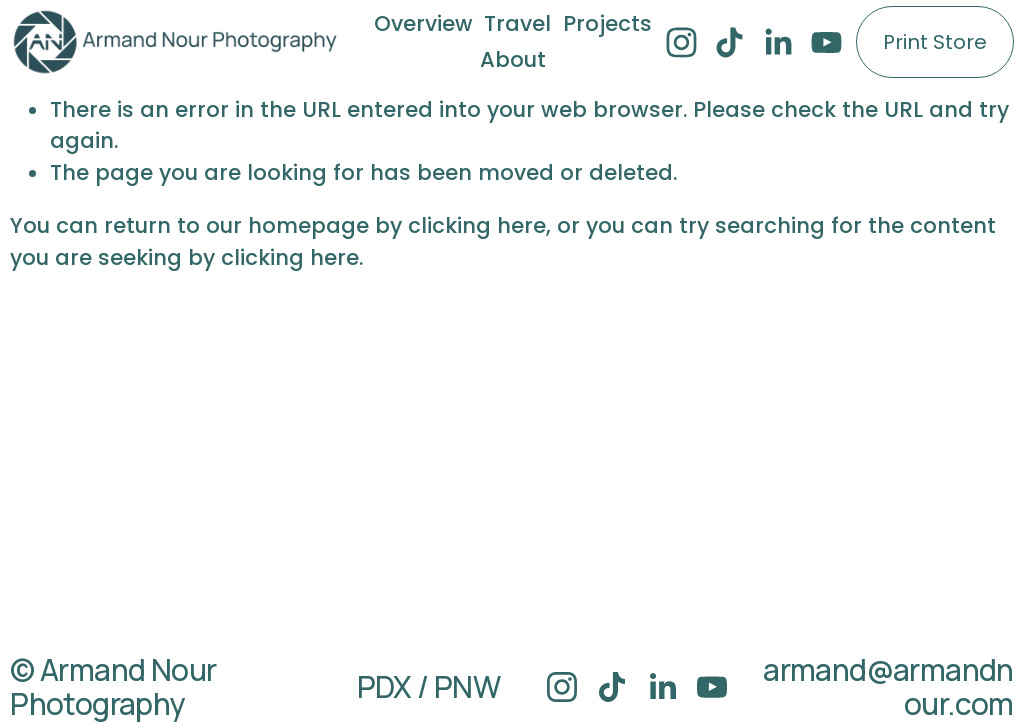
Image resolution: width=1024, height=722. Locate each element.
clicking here (477, 225)
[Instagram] (681, 42)
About (513, 59)
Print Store (935, 42)
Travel (517, 23)
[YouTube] (826, 42)
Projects (607, 23)
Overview (423, 23)
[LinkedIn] (777, 42)
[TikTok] (729, 42)
